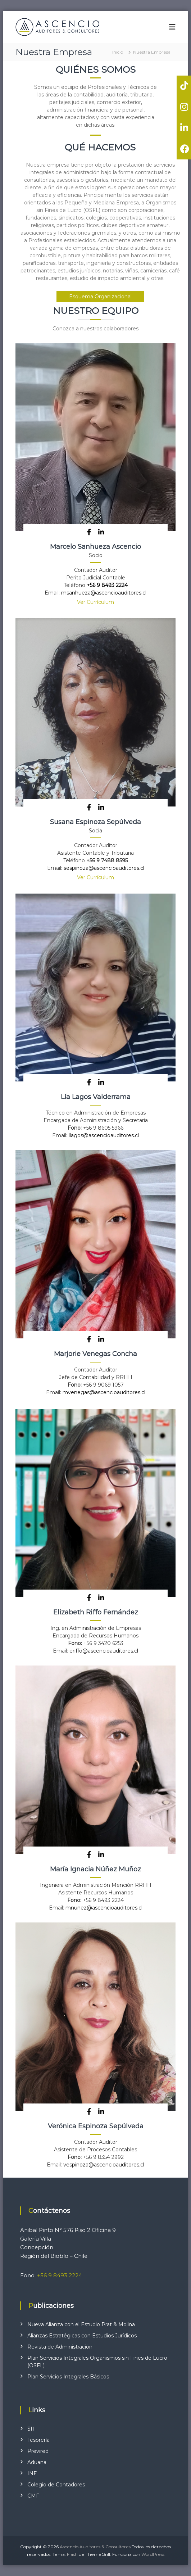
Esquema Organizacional (100, 296)
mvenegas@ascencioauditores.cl (104, 1392)
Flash (72, 2554)
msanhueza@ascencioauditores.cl (103, 592)
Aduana (36, 2462)
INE (32, 2473)
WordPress (152, 2554)
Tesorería (38, 2440)
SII (30, 2429)
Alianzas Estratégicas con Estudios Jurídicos (82, 2335)
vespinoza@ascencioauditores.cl (103, 2164)
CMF (33, 2496)
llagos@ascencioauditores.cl (104, 1135)
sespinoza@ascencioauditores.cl (104, 868)
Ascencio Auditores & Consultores (95, 2546)
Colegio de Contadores (56, 2484)
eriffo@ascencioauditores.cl (103, 1651)
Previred (38, 2451)
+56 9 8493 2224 (107, 585)
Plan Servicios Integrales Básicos (68, 2376)
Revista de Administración (59, 2347)
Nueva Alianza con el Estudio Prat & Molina (81, 2324)
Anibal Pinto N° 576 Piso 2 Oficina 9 (68, 2230)
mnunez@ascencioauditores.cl (103, 1907)
